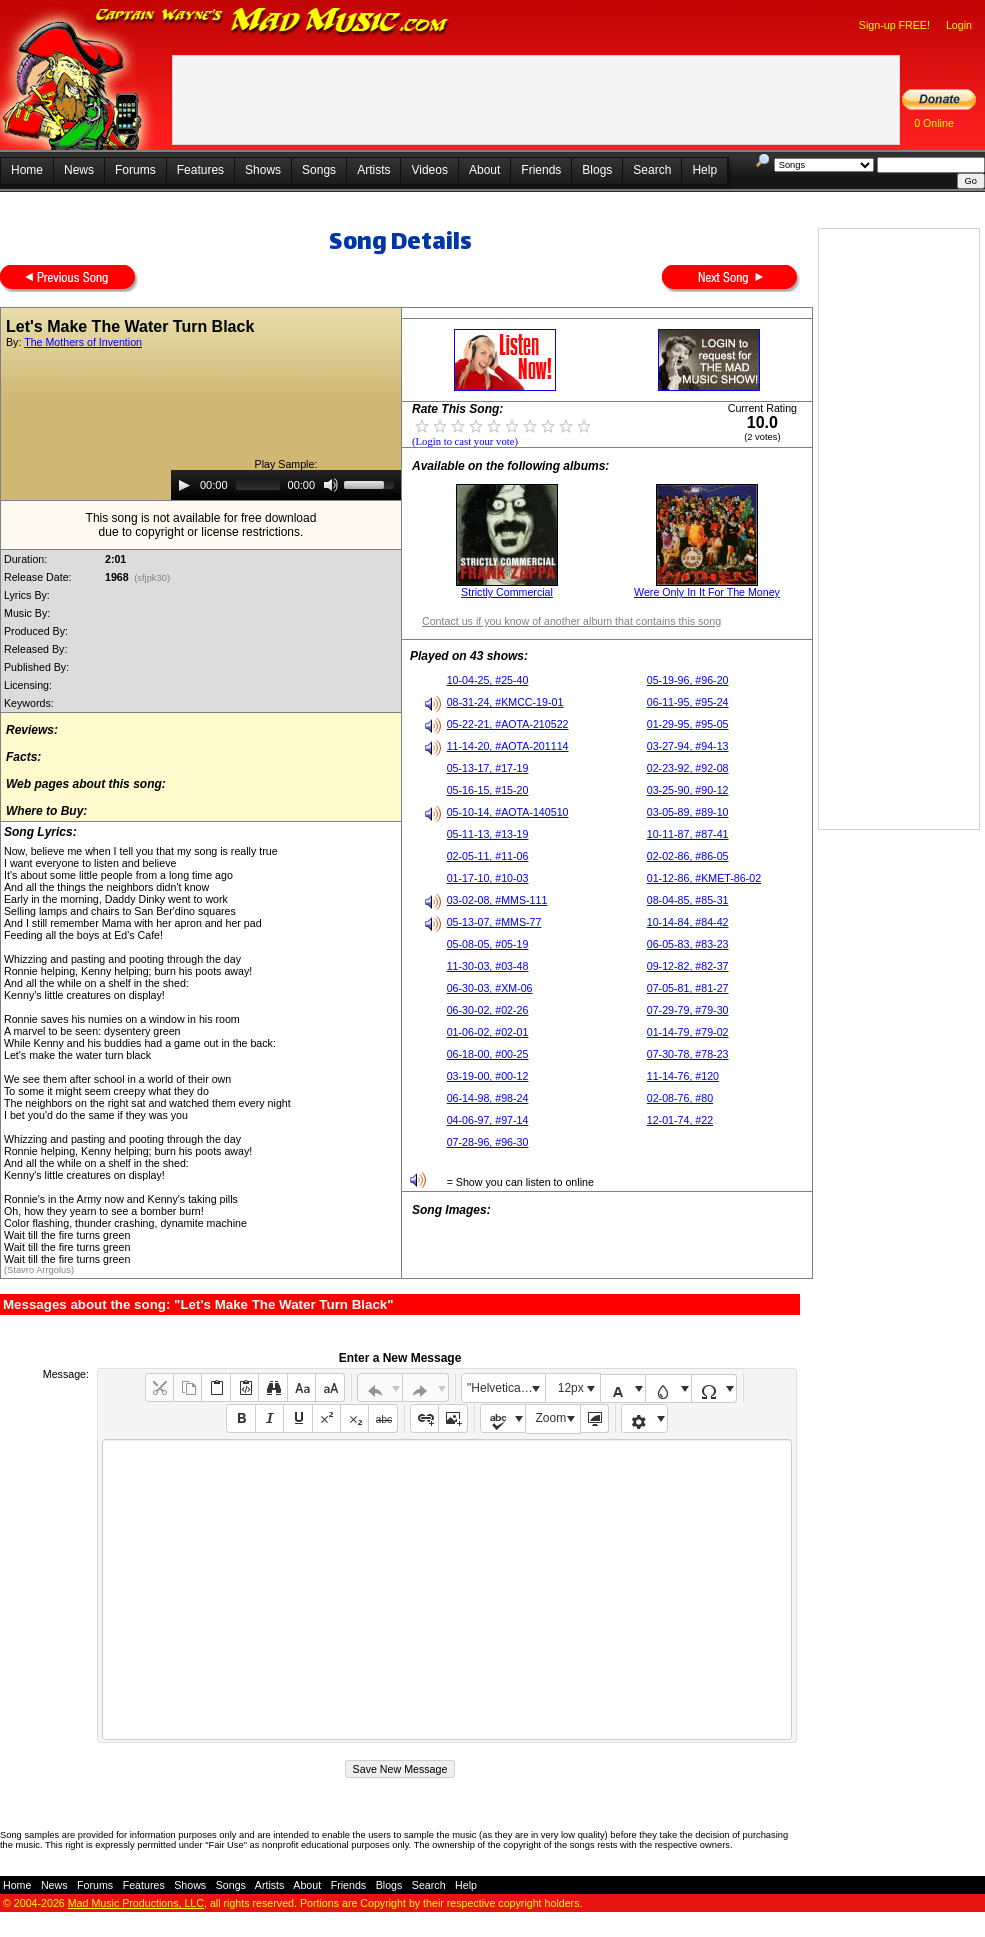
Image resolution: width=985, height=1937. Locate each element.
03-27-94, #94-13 (688, 746)
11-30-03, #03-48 (488, 966)
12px (571, 1388)
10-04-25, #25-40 (488, 680)
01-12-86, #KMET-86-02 (704, 878)
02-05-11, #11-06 (488, 856)
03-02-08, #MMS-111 (497, 900)
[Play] (184, 485)
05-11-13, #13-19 (488, 834)
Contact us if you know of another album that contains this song (571, 621)
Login (959, 25)
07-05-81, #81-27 (688, 988)
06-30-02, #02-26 (488, 1010)
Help (704, 170)
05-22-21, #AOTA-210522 (508, 724)
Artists (373, 170)
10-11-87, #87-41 (688, 834)
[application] (286, 485)
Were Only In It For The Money (707, 592)
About (484, 170)
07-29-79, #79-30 (688, 1010)
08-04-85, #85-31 (688, 900)
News (79, 170)
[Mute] (331, 485)
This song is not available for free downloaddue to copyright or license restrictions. (201, 525)
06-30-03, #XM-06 (490, 988)
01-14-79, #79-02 (688, 1032)
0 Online (934, 123)
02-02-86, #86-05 (688, 856)
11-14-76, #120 (683, 1076)
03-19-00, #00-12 (488, 1076)
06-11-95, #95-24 (688, 702)
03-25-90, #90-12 (688, 790)
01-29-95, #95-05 (688, 724)
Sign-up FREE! (894, 25)
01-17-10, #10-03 (488, 878)
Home (27, 170)
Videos (429, 170)
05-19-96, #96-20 (688, 680)
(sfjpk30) (152, 578)
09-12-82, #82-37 (688, 966)
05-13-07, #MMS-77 (494, 922)
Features (200, 170)
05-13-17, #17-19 (488, 768)
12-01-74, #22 (680, 1120)
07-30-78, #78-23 (688, 1054)
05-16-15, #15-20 (488, 790)
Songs (319, 170)
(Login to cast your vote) (465, 441)
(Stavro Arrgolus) (39, 1270)
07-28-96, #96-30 (488, 1142)
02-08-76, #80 (680, 1098)
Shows (263, 170)
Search (652, 170)
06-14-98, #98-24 (488, 1098)
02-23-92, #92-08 (688, 768)
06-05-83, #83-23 (688, 944)
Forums (135, 170)
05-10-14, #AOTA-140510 (508, 812)
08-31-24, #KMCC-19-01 (505, 702)
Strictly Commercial (507, 592)
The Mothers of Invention (83, 342)
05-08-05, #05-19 (488, 944)
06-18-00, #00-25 (488, 1054)
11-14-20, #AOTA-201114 (508, 746)
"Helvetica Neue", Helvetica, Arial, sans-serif (506, 1388)
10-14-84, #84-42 (688, 922)
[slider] (258, 485)
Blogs (597, 170)
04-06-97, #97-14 (488, 1120)
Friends (541, 170)
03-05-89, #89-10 (688, 812)
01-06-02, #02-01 (488, 1032)
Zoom (551, 1418)
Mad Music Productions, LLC (136, 1903)
